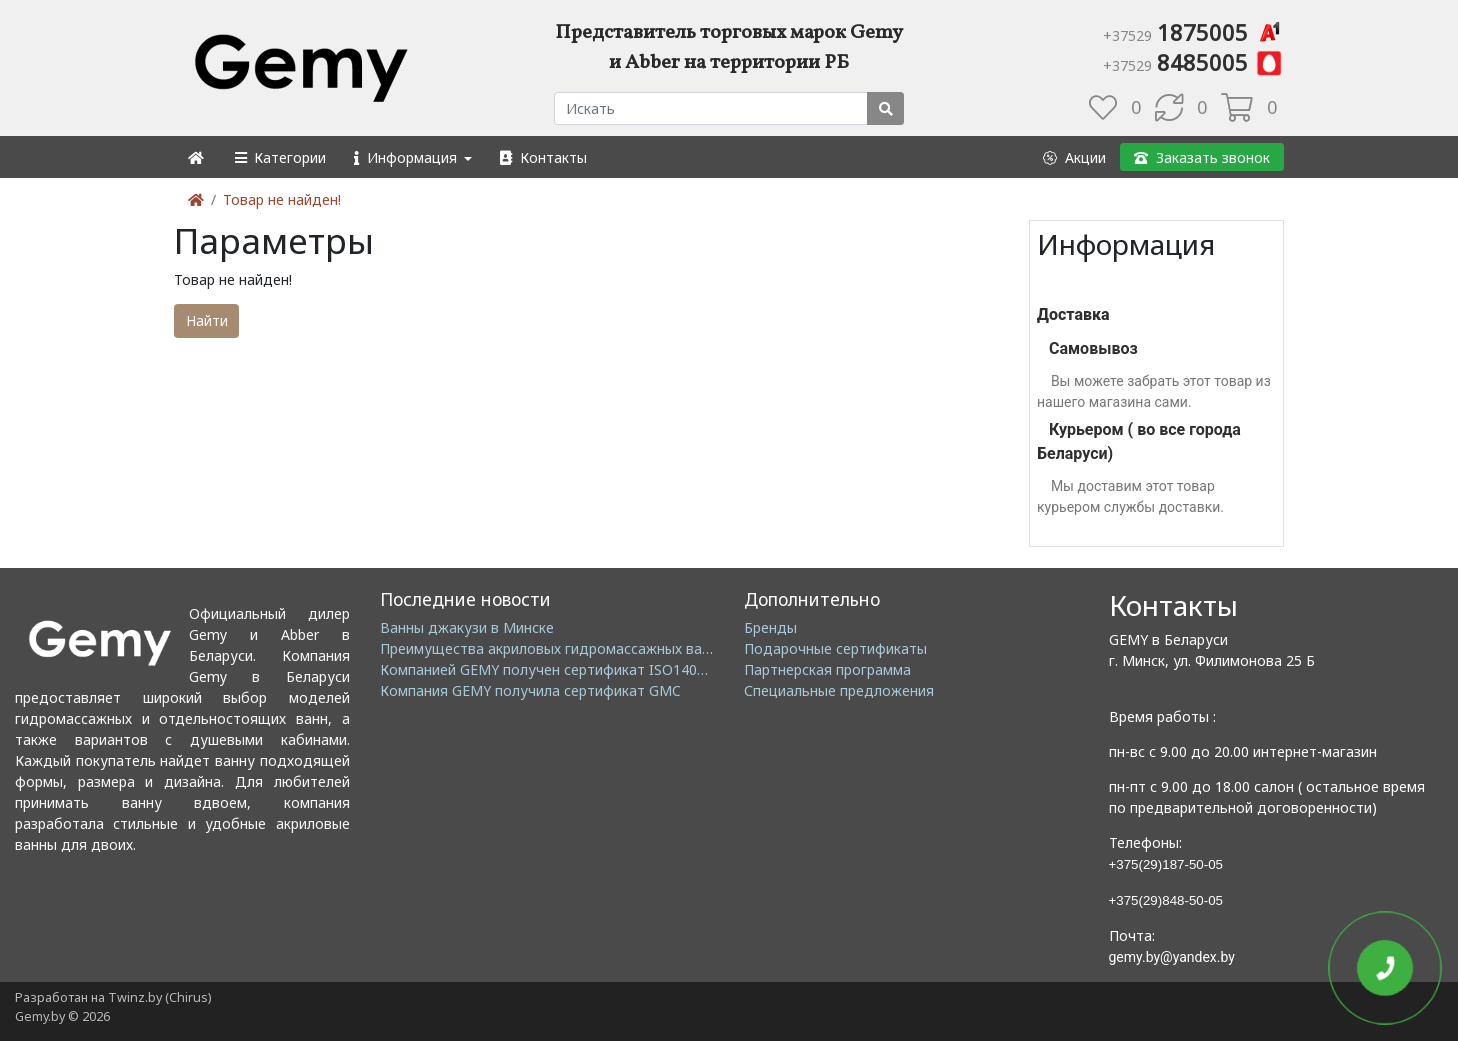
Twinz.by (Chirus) (159, 997)
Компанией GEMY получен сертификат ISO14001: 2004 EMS (582, 669)
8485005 (1193, 62)
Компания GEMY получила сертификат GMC (530, 690)
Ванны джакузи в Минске (467, 627)
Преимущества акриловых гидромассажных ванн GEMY (570, 648)
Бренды (770, 627)
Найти (207, 320)
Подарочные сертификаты (835, 648)
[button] (279, 157)
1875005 (1193, 32)
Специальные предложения (839, 690)
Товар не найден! (282, 199)
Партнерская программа (827, 669)
